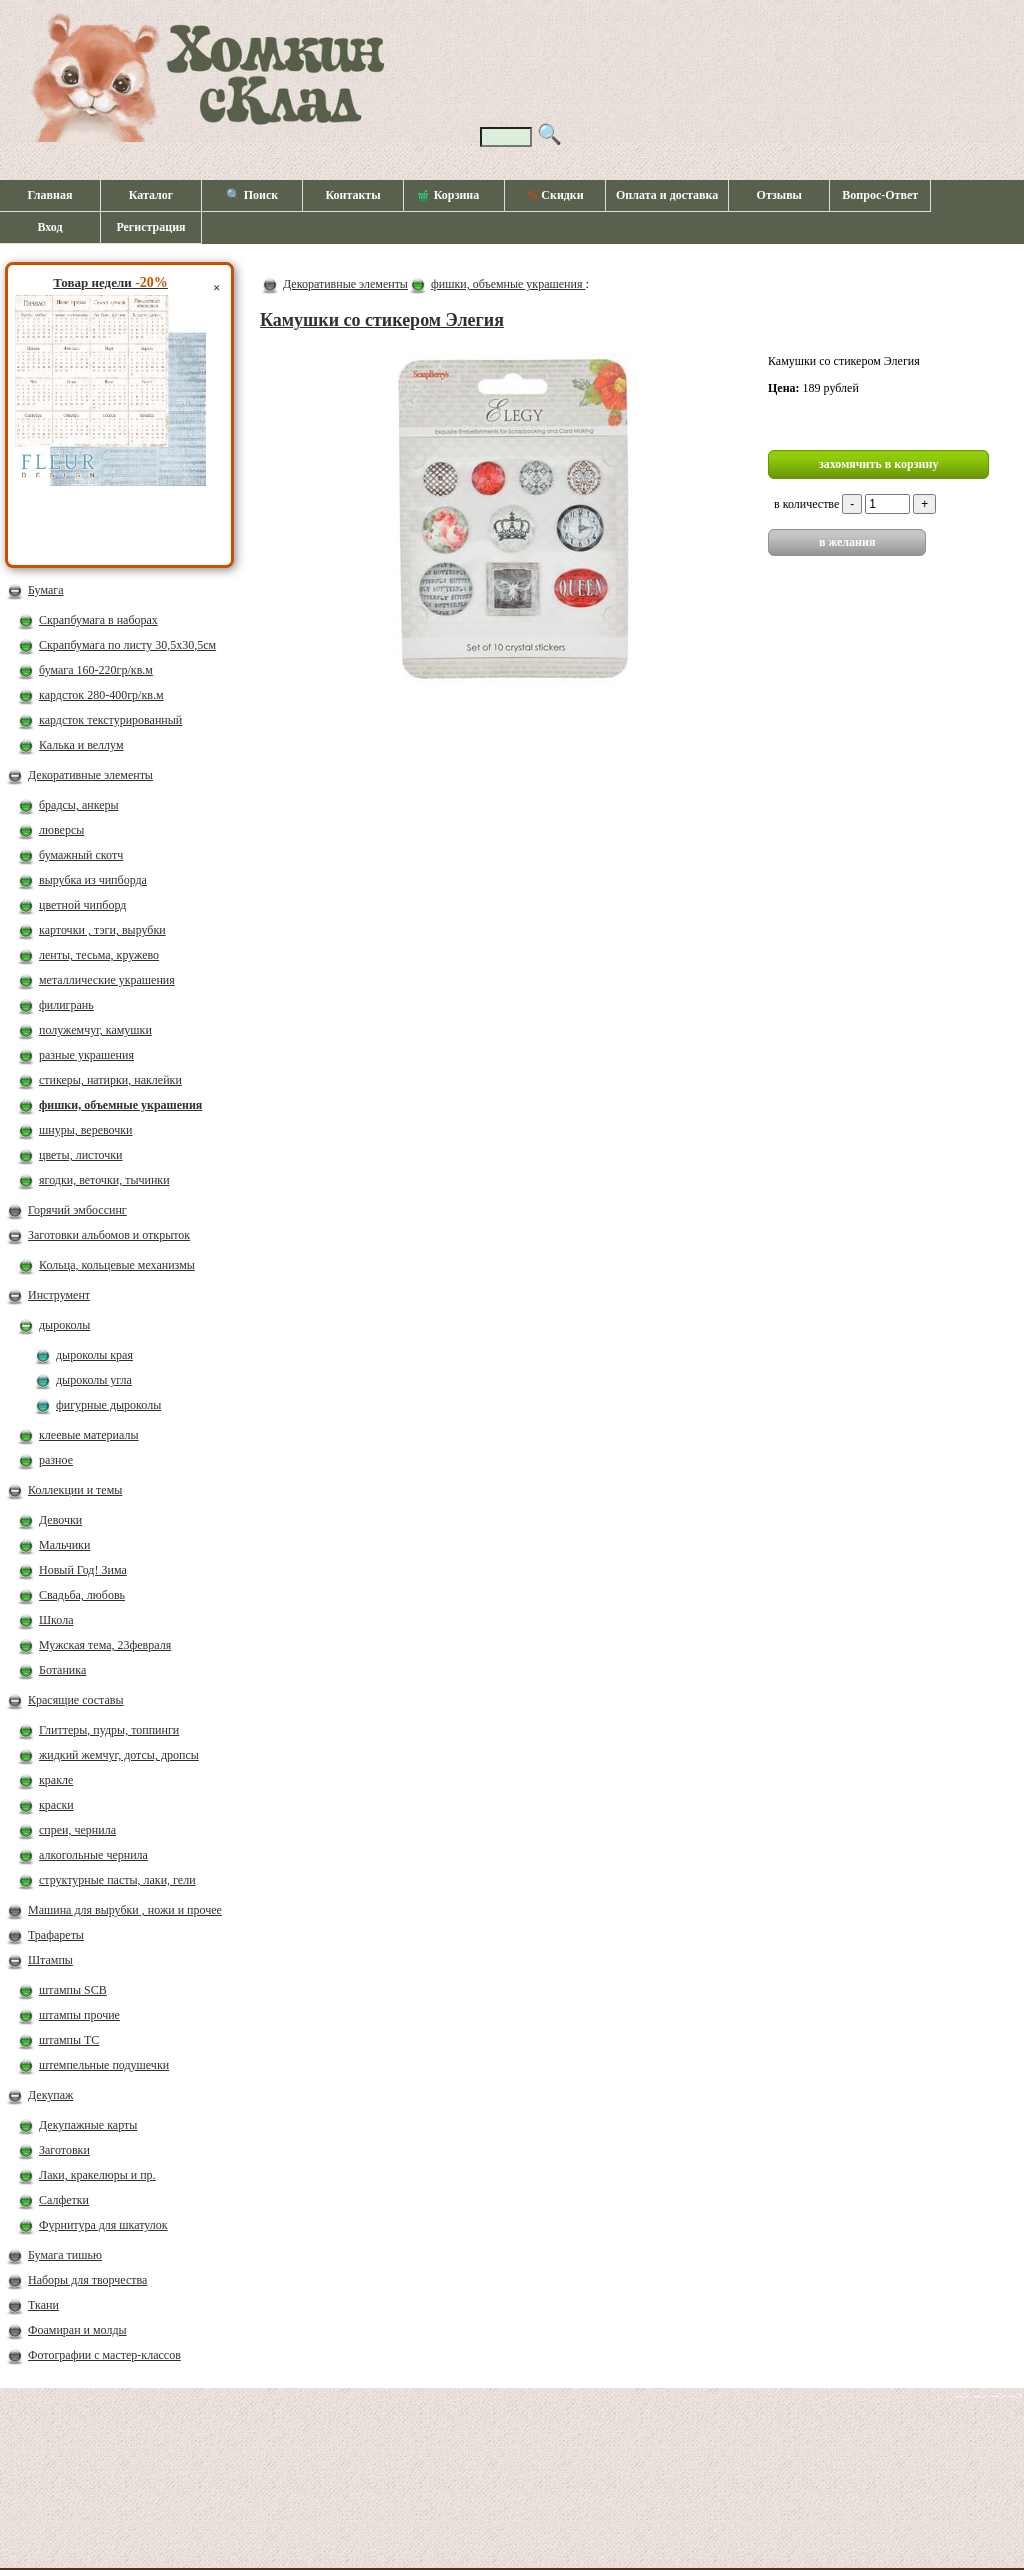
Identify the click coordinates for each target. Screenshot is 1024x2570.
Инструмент (59, 1295)
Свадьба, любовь (82, 1595)
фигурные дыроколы (108, 1405)
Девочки (60, 1520)
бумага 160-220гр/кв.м (96, 670)
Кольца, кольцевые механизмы (117, 1265)
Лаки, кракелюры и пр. (97, 2175)
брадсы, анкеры (79, 805)
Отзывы (779, 195)
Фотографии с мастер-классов (104, 2355)
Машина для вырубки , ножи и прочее (125, 1910)
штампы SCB (73, 1990)
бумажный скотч (81, 855)
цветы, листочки (80, 1155)
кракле (56, 1780)
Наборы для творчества (87, 2280)
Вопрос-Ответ (880, 195)
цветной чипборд (82, 905)
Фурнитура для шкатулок (103, 2225)
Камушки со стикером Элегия (382, 320)
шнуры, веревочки (86, 1130)
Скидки (554, 195)
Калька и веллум (81, 745)
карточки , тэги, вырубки (102, 930)
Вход (49, 227)
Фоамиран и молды (77, 2330)
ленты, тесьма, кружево (99, 955)
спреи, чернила (77, 1830)
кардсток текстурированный (110, 720)
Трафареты (56, 1935)
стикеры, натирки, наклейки (110, 1080)
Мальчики (64, 1545)
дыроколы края (94, 1355)
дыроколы (64, 1325)
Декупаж (50, 2095)
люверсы (61, 830)
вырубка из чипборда (93, 880)
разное (56, 1460)
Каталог (151, 195)
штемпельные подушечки (104, 2065)
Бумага (46, 590)
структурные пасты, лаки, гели (117, 1880)
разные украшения (86, 1055)
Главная (50, 195)
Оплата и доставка (667, 195)
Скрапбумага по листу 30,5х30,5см (127, 645)
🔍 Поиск (252, 195)
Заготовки (64, 2150)
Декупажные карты (88, 2125)
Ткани (43, 2305)
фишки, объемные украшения (120, 1105)
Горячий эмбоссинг (77, 1210)
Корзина (449, 196)
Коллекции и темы (75, 1490)
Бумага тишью (65, 2255)
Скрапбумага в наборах (98, 620)
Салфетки (64, 2200)
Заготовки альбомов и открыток (109, 1235)
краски (56, 1805)
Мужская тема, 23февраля (105, 1645)
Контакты (352, 195)
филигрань (66, 1005)
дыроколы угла (94, 1380)
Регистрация (150, 227)
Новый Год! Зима (83, 1570)
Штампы (50, 1960)
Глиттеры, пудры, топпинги (109, 1730)
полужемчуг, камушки (95, 1030)
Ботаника (62, 1670)
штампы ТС (69, 2040)
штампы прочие (79, 2015)
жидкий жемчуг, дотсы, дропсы (119, 1755)
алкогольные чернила (93, 1855)
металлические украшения (107, 980)
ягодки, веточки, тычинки (104, 1180)
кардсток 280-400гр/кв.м (101, 695)
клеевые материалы (89, 1435)
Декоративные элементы (90, 775)
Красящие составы (76, 1700)
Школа (56, 1620)
